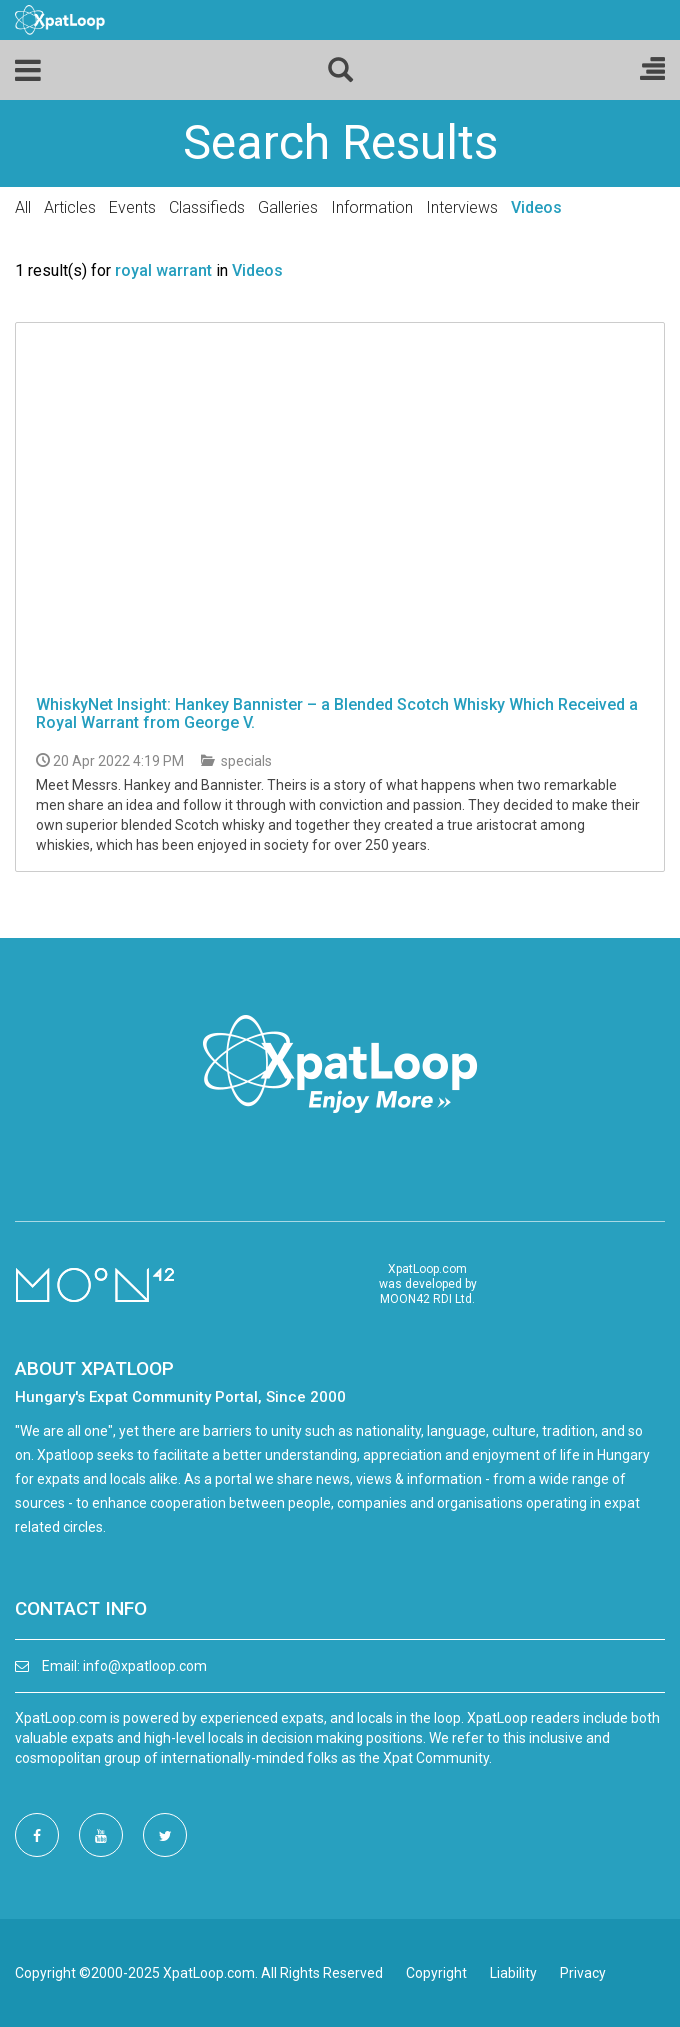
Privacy (583, 1973)
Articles (70, 207)
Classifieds (207, 207)
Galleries (288, 207)
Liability (513, 1973)
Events (132, 207)
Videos (536, 207)
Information (372, 207)
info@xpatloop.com (145, 1666)
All (23, 207)
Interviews (462, 207)
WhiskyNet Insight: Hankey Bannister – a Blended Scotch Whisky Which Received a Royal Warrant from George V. (337, 713)
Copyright (436, 1973)
